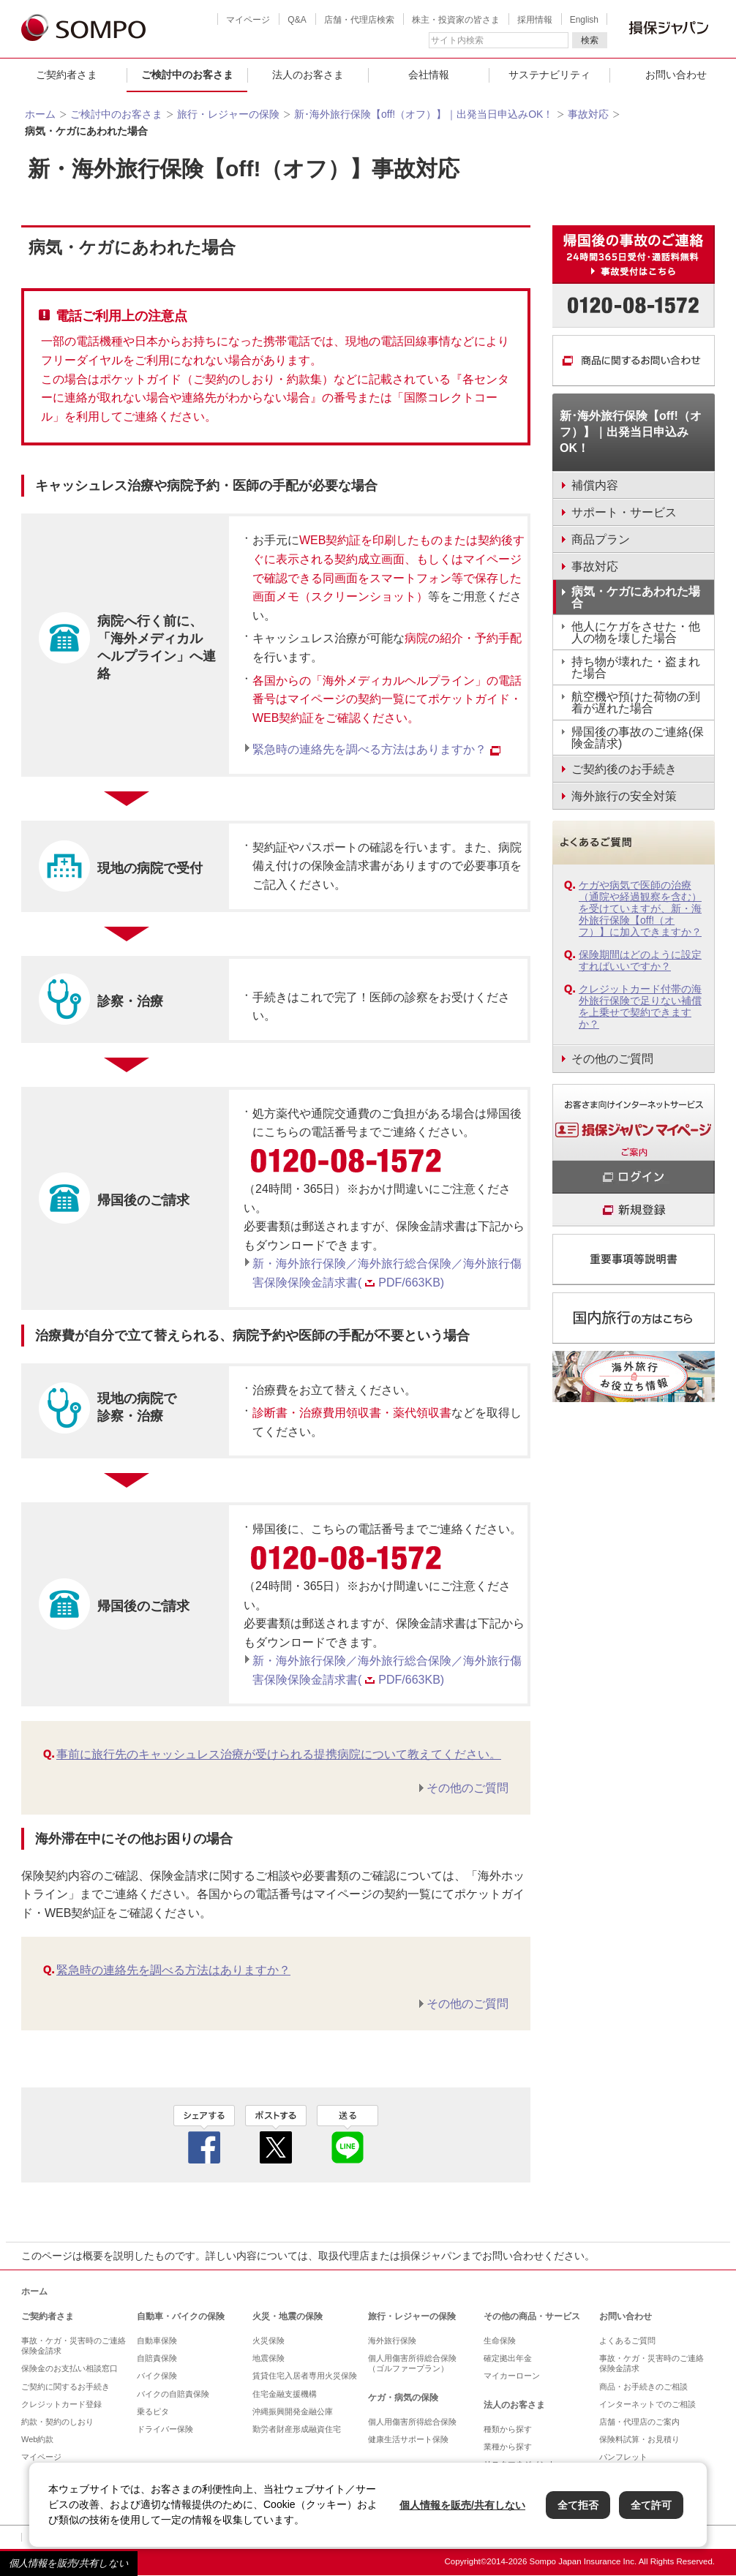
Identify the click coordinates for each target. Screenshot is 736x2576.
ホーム (40, 114)
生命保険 (500, 2340)
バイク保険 (157, 2375)
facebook (204, 2134)
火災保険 (268, 2340)
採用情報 (534, 19)
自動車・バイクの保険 (181, 2316)
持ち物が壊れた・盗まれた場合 (635, 667)
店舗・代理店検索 (359, 19)
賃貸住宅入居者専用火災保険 (304, 2375)
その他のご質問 (467, 1788)
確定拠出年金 (508, 2358)
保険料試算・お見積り (639, 2439)
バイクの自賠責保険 (173, 2393)
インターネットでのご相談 (647, 2404)
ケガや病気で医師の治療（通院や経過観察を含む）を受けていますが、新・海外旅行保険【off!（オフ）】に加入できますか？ (640, 908)
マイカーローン (512, 2375)
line (347, 2134)
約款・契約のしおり (57, 2421)
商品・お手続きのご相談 (643, 2386)
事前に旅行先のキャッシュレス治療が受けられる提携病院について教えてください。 (278, 1754)
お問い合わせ (625, 2316)
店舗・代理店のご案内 (639, 2421)
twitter (276, 2134)
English (584, 19)
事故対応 (588, 114)
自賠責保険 (157, 2358)
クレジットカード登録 (61, 2404)
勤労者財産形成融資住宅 (296, 2429)
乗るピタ (153, 2411)
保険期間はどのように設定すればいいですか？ (640, 960)
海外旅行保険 (392, 2340)
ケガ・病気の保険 (403, 2397)
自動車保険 (157, 2340)
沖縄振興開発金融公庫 (292, 2411)
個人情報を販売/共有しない (69, 2563)
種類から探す (508, 2429)
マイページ (248, 19)
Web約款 (37, 2439)
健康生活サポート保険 (408, 2439)
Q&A (297, 19)
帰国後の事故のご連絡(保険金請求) (637, 738)
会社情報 (428, 74)
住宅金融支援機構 (284, 2393)
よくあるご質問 (627, 2340)
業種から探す (508, 2446)
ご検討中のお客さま (187, 74)
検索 (589, 40)
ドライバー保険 (165, 2429)
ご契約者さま (66, 74)
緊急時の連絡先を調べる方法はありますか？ (376, 749)
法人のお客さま (308, 74)
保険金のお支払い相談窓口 (69, 2368)
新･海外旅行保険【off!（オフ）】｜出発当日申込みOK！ (423, 114)
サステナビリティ (549, 74)
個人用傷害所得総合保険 (412, 2421)
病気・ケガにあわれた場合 (635, 597)
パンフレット (623, 2456)
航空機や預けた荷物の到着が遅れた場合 (635, 702)
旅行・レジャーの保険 (228, 114)
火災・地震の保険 (287, 2316)
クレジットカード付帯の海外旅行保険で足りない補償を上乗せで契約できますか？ (640, 1006)
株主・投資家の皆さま (456, 19)
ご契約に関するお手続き (65, 2386)
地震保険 (268, 2358)
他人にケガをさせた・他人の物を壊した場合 (635, 632)
